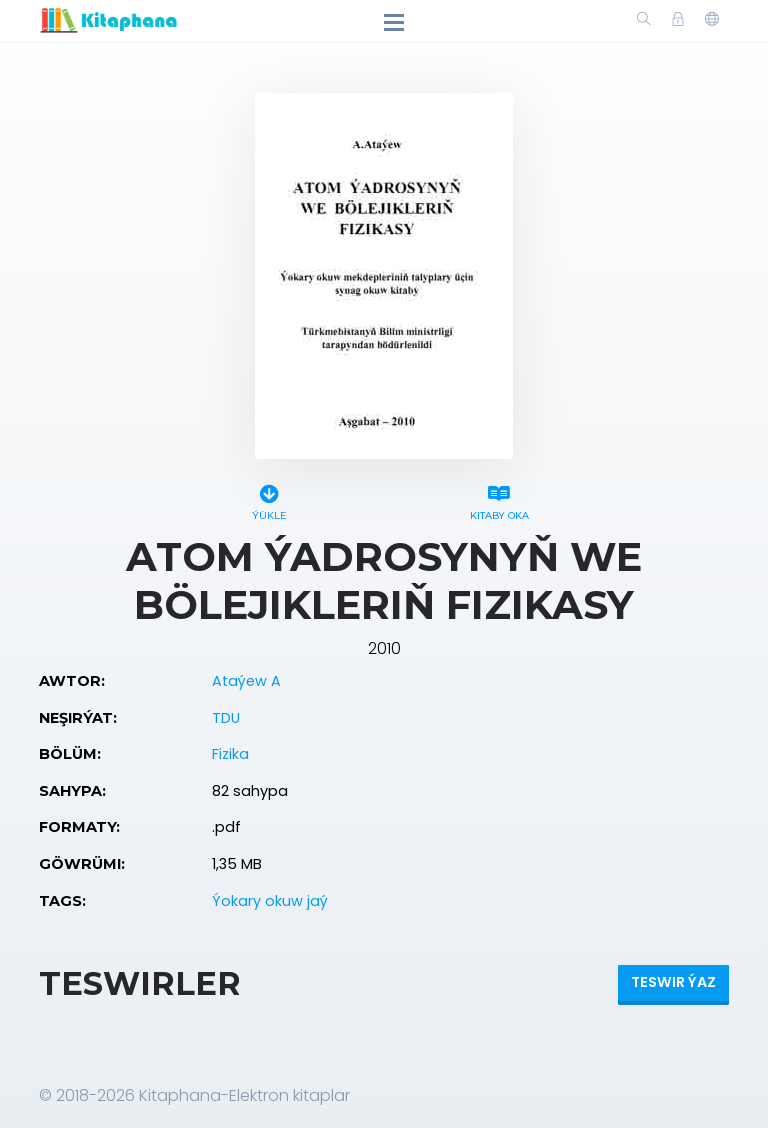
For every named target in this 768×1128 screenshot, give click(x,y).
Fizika (230, 754)
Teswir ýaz (673, 982)
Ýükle (269, 499)
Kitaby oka (499, 499)
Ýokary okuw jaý (270, 901)
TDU (226, 718)
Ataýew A (246, 681)
